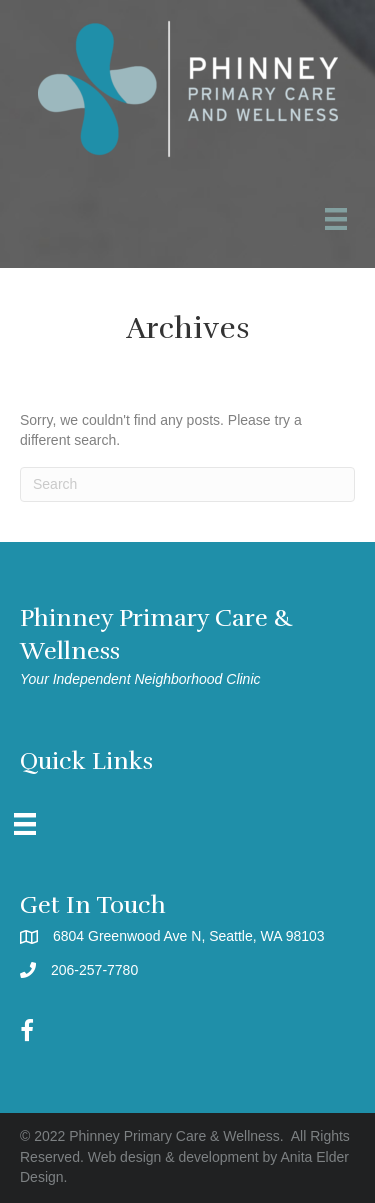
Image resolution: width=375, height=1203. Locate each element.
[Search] (187, 484)
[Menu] (25, 824)
